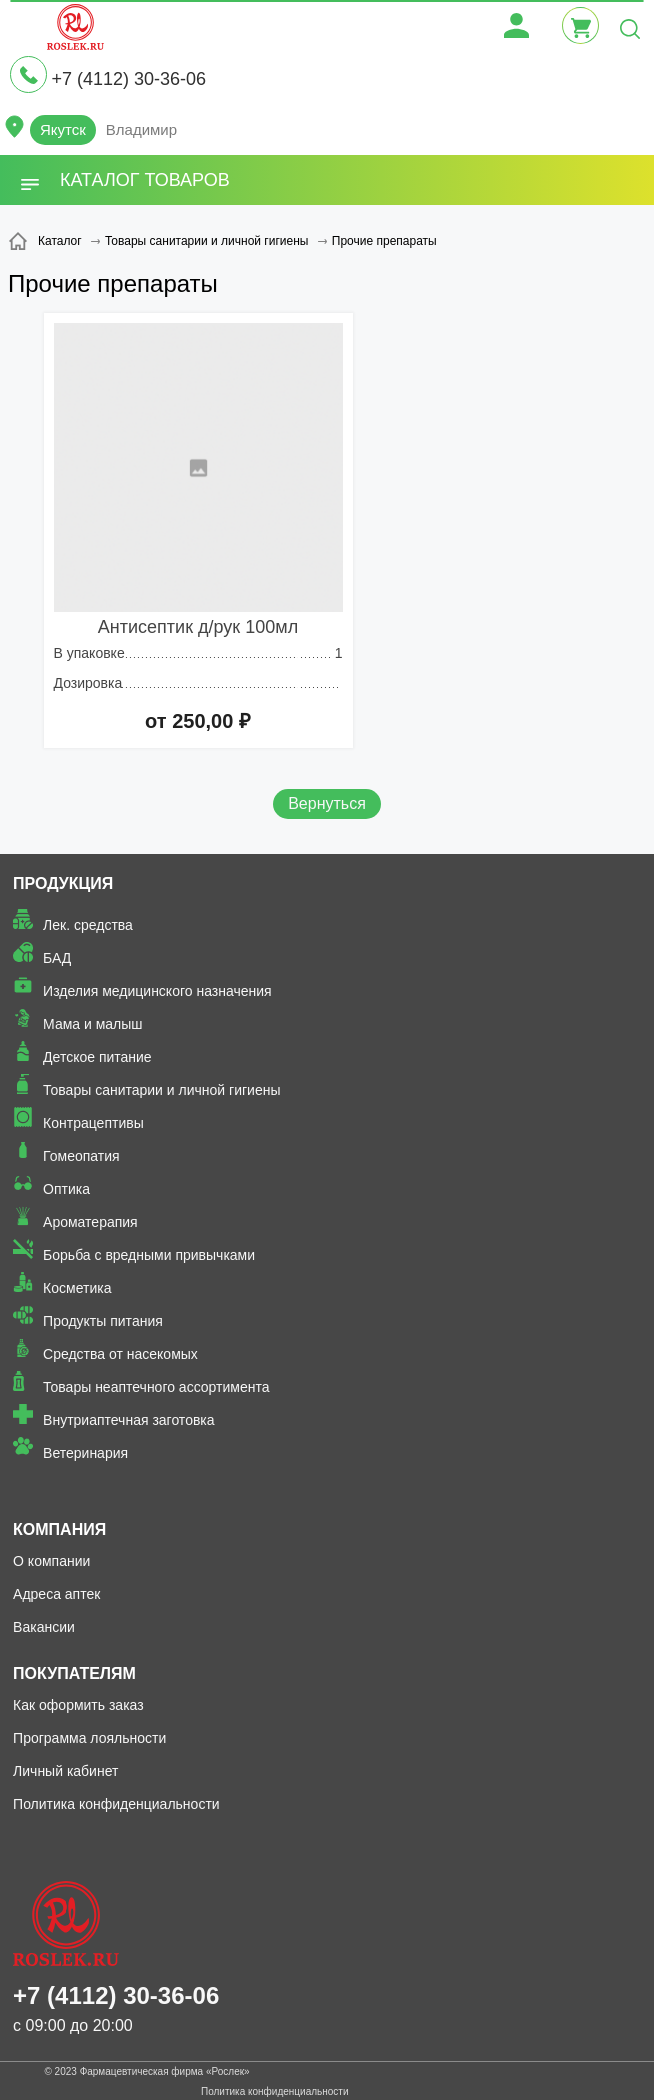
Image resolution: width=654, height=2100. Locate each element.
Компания (59, 1529)
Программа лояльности (89, 1738)
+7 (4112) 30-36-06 (128, 79)
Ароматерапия (90, 1222)
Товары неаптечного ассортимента (156, 1387)
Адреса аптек (56, 1594)
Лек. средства (88, 925)
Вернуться (327, 803)
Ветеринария (85, 1453)
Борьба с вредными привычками (149, 1255)
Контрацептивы (93, 1123)
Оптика (66, 1189)
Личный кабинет (65, 1771)
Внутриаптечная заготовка (129, 1420)
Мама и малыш (93, 1024)
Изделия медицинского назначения (157, 991)
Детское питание (97, 1057)
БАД (57, 958)
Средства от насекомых (120, 1354)
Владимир (141, 129)
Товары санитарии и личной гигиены (161, 1090)
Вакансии (44, 1627)
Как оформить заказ (78, 1705)
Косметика (77, 1288)
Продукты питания (103, 1321)
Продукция (63, 883)
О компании (51, 1561)
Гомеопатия (81, 1156)
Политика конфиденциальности (116, 1804)
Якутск (63, 129)
